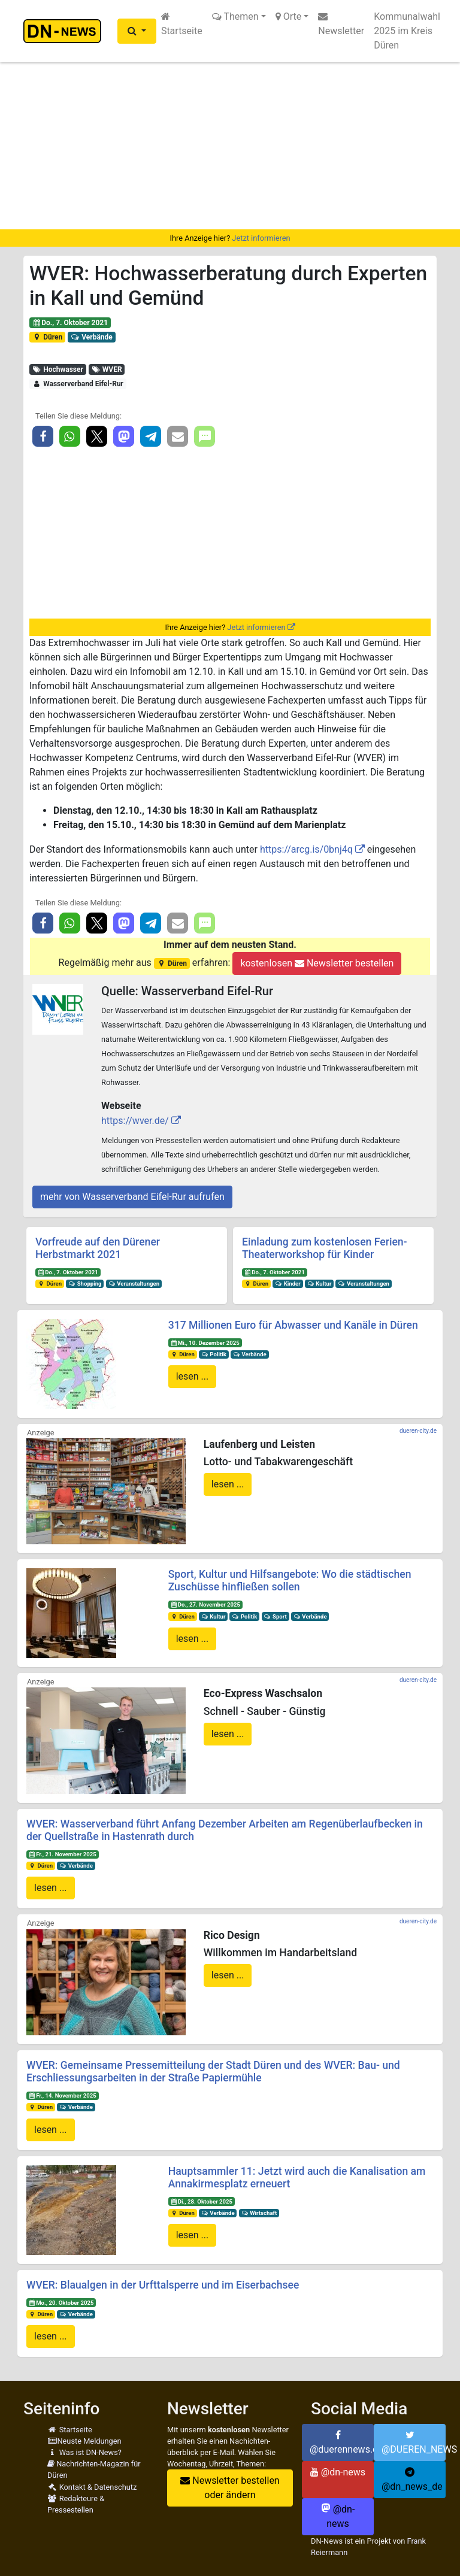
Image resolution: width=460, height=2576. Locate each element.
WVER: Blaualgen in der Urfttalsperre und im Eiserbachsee (162, 2285)
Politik (213, 1354)
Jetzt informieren (261, 238)
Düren (47, 337)
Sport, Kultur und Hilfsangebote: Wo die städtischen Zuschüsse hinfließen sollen (289, 1580)
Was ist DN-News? (84, 2452)
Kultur (319, 1283)
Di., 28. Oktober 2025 (201, 2201)
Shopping (85, 1283)
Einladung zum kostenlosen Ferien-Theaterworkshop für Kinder (324, 1248)
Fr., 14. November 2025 (62, 2095)
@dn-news (337, 2472)
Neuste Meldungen (84, 2440)
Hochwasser (57, 369)
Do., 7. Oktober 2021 (70, 323)
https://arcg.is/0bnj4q (306, 849)
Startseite (181, 24)
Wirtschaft (259, 2213)
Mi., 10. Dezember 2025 (204, 1342)
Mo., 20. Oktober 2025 (61, 2302)
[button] (136, 31)
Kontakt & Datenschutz (92, 2487)
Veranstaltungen (133, 1283)
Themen (235, 16)
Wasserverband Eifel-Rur (77, 384)
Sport (275, 1616)
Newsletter (341, 24)
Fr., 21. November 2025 (62, 1854)
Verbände (92, 337)
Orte (289, 16)
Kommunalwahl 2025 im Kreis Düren (407, 31)
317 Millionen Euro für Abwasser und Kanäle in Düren (293, 1325)
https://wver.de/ (135, 1120)
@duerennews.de (342, 2442)
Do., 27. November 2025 (205, 1604)
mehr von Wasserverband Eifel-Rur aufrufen (132, 1196)
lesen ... (192, 1376)
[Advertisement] (230, 145)
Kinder (288, 1283)
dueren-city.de (418, 1431)
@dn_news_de (412, 2479)
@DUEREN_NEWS (414, 2442)
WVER (106, 369)
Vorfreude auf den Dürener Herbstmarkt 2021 (97, 1248)
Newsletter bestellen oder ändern (229, 2488)
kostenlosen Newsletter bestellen (317, 963)
